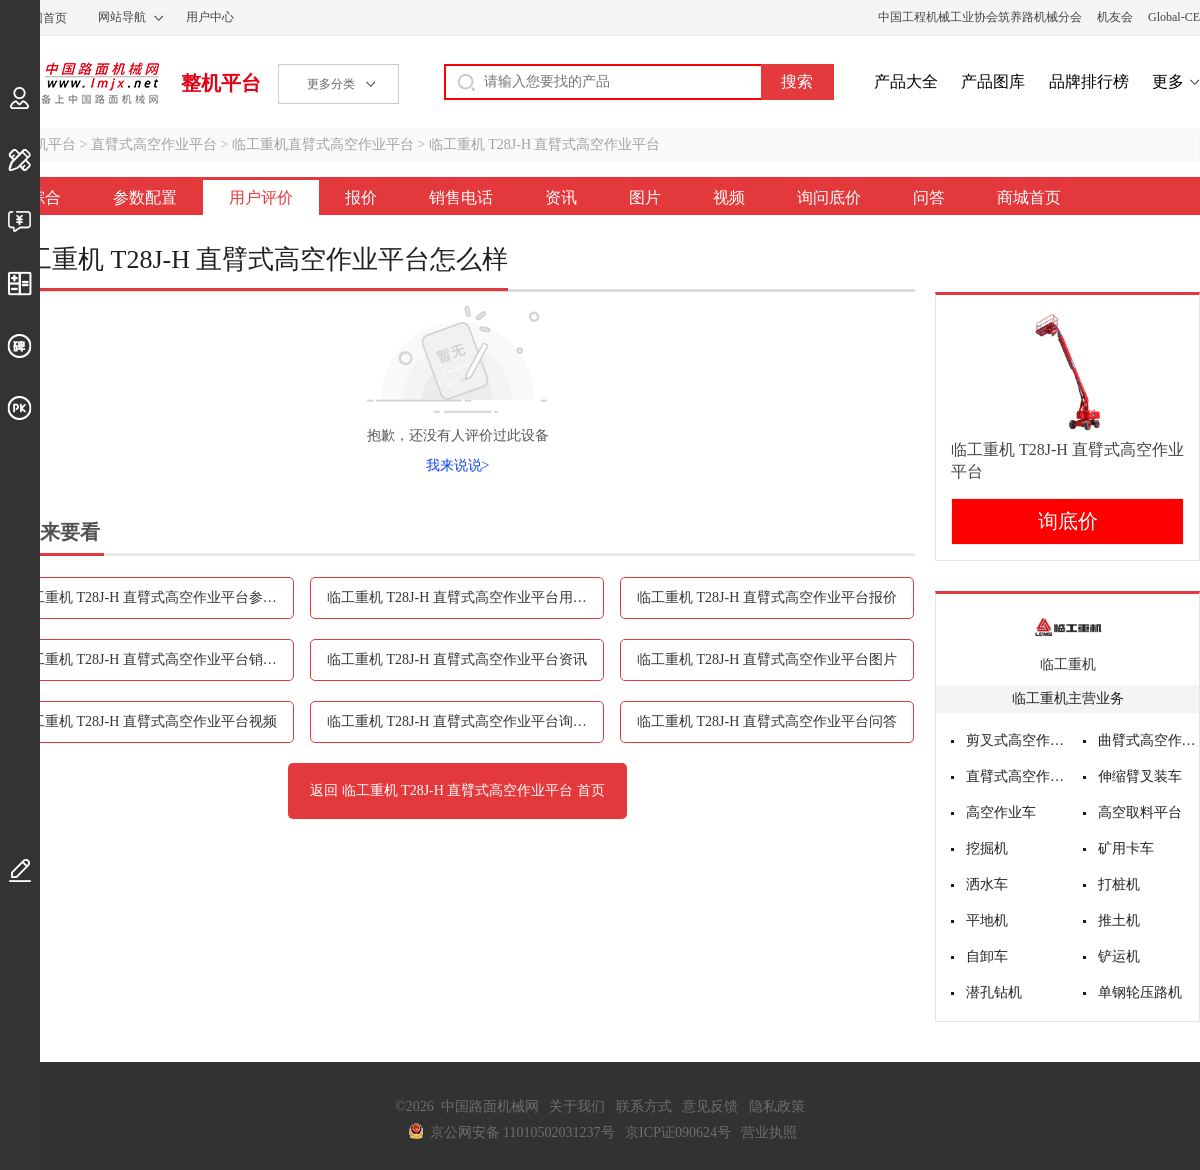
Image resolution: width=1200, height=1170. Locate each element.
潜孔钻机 (994, 992)
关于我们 (577, 1106)
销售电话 (461, 197)
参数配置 (145, 197)
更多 (1168, 81)
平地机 (987, 920)
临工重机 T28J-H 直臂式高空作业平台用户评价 (465, 597)
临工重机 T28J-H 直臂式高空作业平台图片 (767, 659)
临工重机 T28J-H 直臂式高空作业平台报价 (767, 597)
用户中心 (210, 17)
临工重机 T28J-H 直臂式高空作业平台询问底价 (465, 721)
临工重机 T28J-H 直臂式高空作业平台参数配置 (155, 597)
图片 (645, 197)
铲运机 (1119, 956)
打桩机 (1119, 884)
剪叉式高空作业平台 (1017, 740)
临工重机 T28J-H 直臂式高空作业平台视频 (147, 721)
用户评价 (261, 197)
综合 (45, 197)
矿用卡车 (1126, 848)
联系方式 (644, 1106)
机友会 (1115, 17)
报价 (361, 197)
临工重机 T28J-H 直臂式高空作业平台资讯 (457, 659)
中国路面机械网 (79, 83)
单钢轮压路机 (1140, 992)
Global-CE (1174, 17)
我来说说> (458, 465)
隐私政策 (777, 1106)
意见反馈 (710, 1106)
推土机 (1119, 920)
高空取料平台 (1140, 812)
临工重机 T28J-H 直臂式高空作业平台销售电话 (155, 659)
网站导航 (122, 17)
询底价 (1068, 521)
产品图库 (993, 81)
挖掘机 (987, 848)
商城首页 (1029, 197)
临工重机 (1068, 664)
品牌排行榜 (1089, 81)
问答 (929, 197)
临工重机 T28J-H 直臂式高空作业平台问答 (767, 721)
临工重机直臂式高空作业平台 (323, 144)
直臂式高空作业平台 (154, 144)
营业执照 (769, 1132)
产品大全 (906, 81)
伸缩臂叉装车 (1140, 776)
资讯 (561, 197)
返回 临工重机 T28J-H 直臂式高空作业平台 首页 (457, 790)
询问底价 (829, 197)
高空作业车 (1001, 812)
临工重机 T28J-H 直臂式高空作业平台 (545, 144)
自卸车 (987, 956)
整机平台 (221, 83)
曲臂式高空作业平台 (1149, 740)
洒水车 (987, 884)
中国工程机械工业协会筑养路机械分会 (980, 17)
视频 (729, 197)
